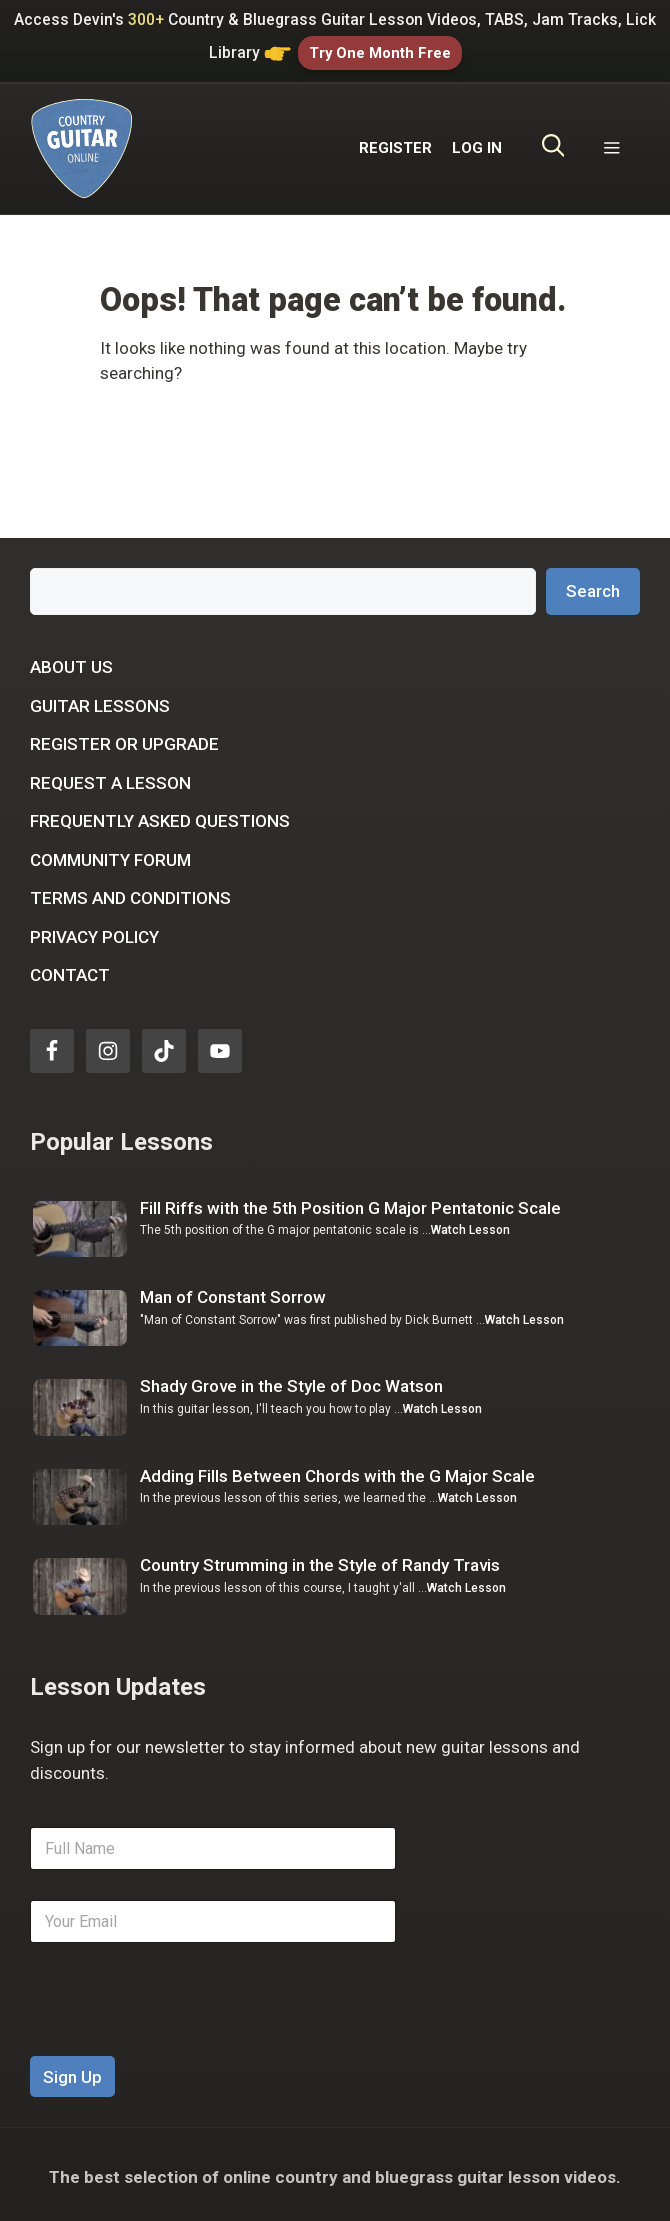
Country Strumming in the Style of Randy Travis (320, 1561)
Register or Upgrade (124, 740)
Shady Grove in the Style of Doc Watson (291, 1382)
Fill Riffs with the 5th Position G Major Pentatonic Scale (350, 1203)
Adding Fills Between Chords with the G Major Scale (337, 1471)
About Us (71, 663)
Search (593, 586)
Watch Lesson (470, 1226)
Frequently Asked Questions (160, 817)
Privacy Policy (94, 932)
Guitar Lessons (100, 701)
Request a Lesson (110, 778)
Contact (70, 971)
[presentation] (182, 2038)
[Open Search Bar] (553, 144)
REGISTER (395, 144)
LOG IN (477, 144)
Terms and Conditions (130, 894)
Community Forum (110, 855)
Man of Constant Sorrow (233, 1292)
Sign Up (72, 2072)
